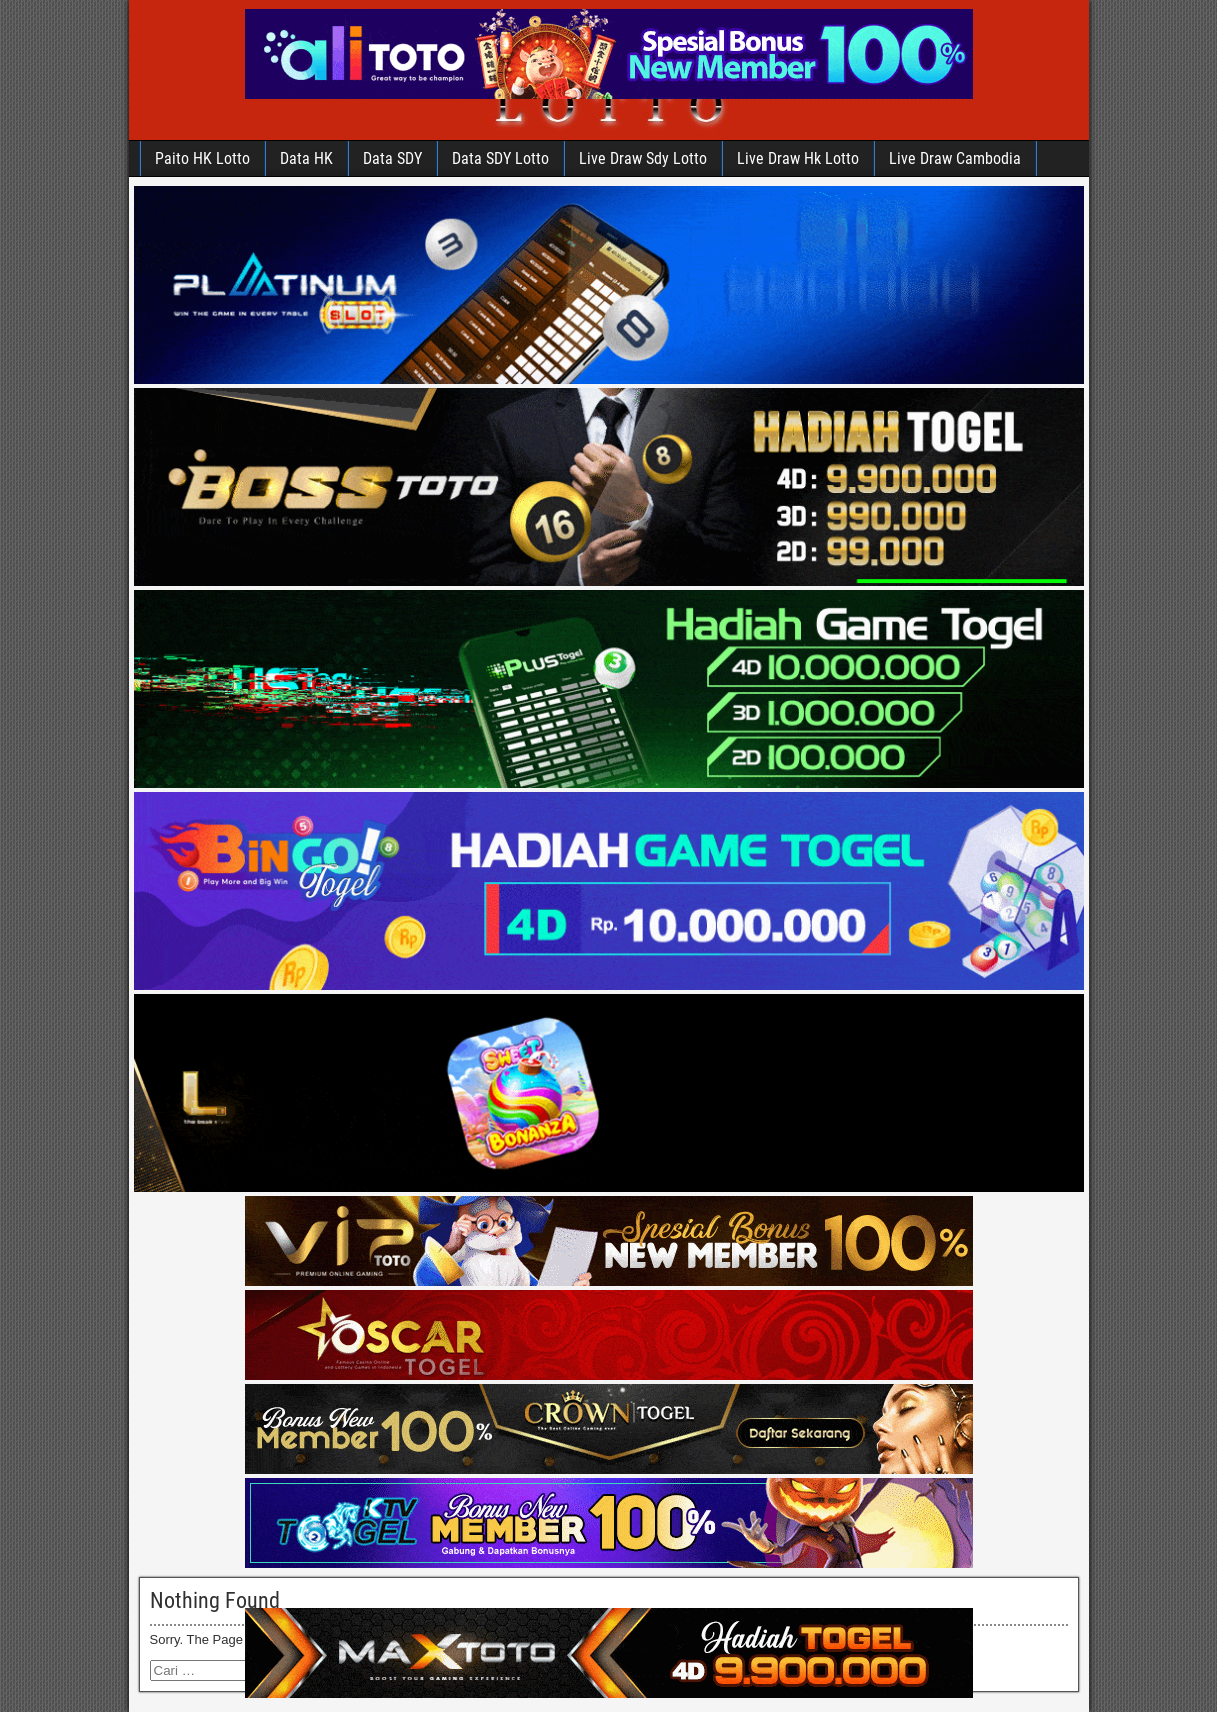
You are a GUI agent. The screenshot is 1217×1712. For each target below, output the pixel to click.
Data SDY (392, 158)
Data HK (306, 158)
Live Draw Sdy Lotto (643, 158)
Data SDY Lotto (500, 158)
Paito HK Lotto (202, 158)
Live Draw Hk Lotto (798, 158)
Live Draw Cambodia (955, 158)
